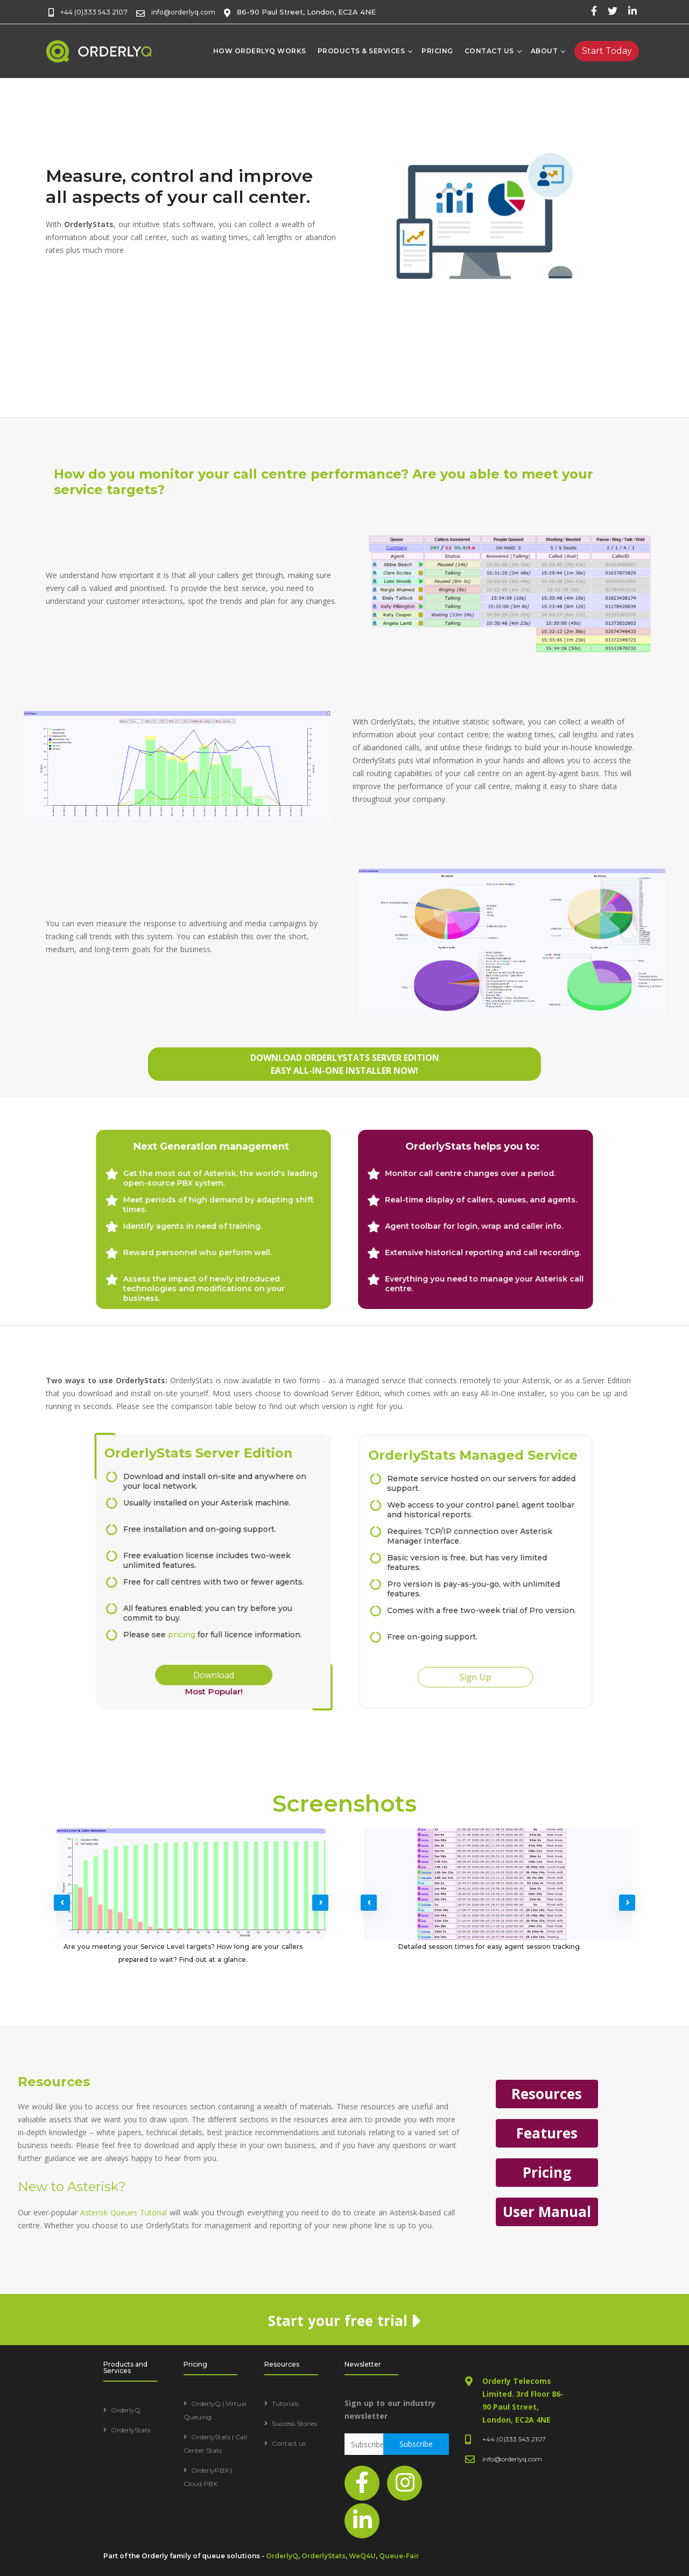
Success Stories (294, 2423)
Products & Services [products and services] (361, 51)
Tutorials (285, 2403)
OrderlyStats (130, 2430)
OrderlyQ (125, 2410)
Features (75, 2133)
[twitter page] (612, 11)
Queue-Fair (399, 2556)
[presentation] (62, 1903)
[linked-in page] (632, 11)
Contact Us (489, 51)
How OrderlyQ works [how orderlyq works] (259, 51)
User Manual (75, 2211)
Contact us (289, 2443)
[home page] (99, 50)
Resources (75, 2093)
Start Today (607, 51)
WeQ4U (362, 2556)
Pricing (75, 2172)
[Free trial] (606, 51)
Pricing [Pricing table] (437, 51)
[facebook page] (594, 11)
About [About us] (544, 51)
